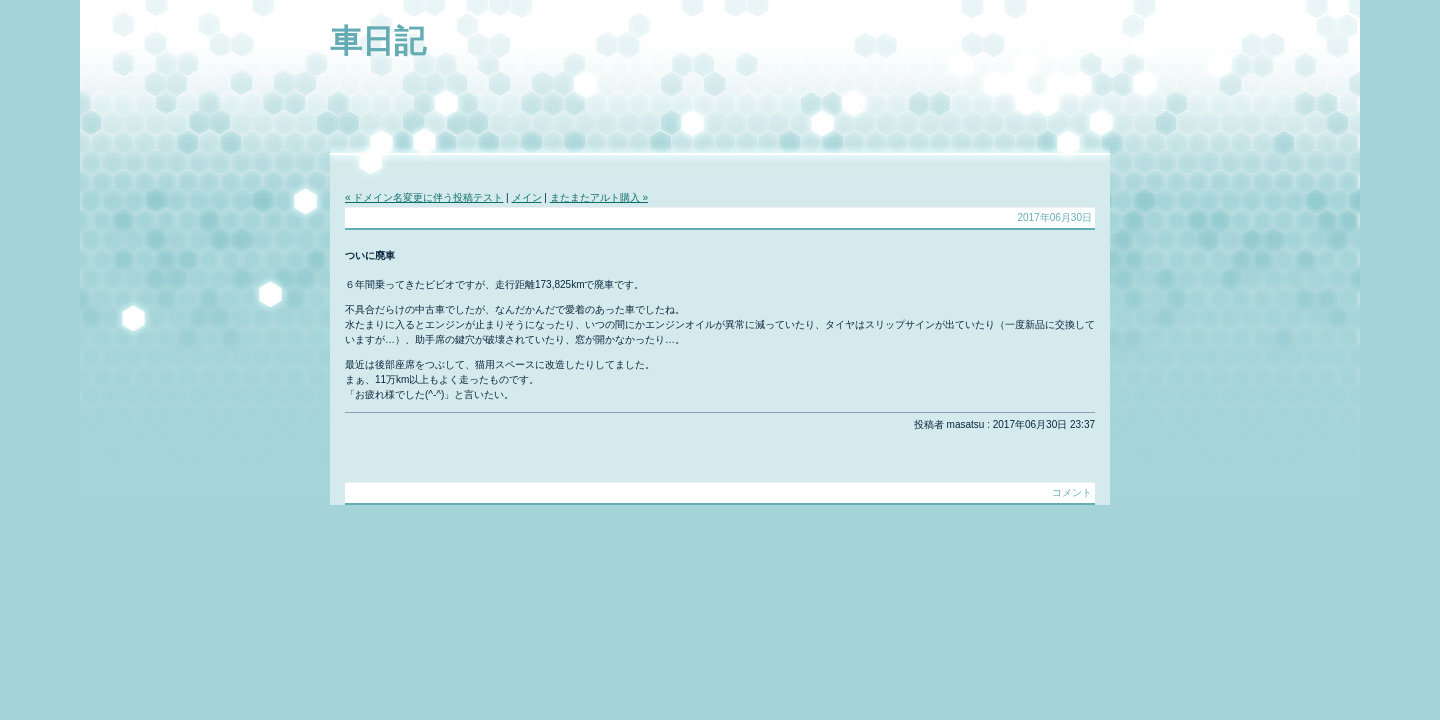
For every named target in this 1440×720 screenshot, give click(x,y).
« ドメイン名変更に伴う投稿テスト (424, 197)
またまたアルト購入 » (599, 197)
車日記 (378, 41)
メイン (527, 197)
